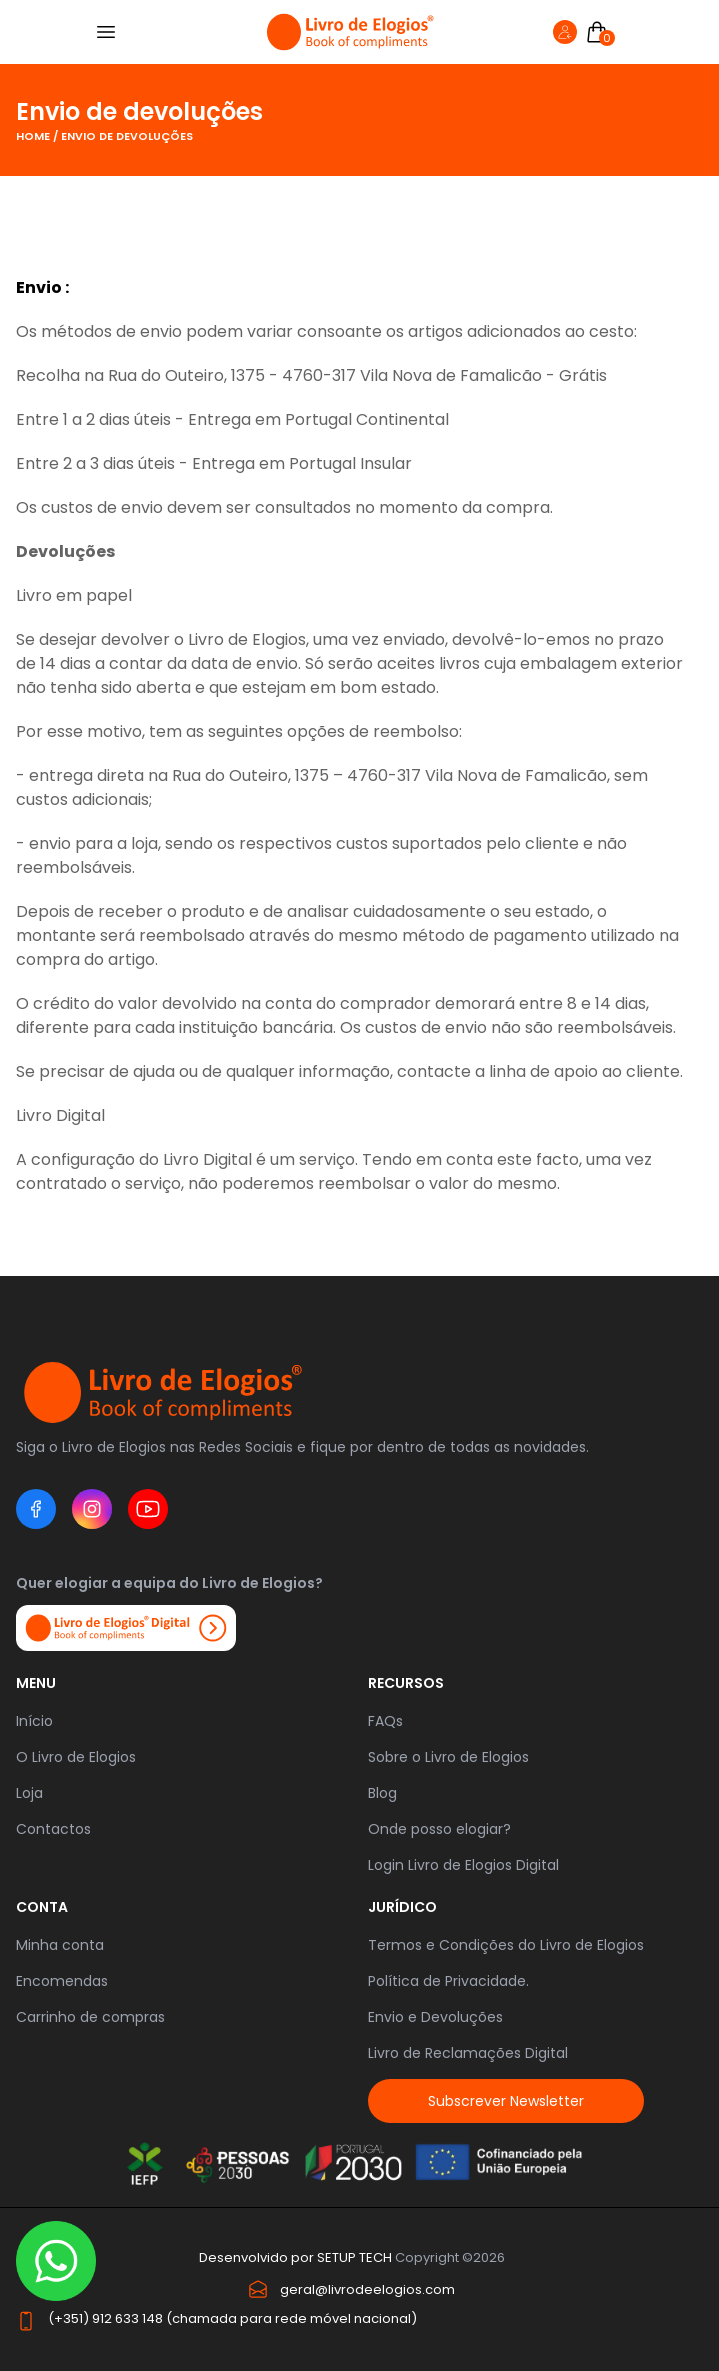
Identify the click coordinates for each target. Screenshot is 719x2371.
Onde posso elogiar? (439, 1829)
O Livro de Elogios (76, 1757)
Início (34, 1721)
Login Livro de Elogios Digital (463, 1865)
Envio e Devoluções (435, 2017)
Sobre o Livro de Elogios (448, 1757)
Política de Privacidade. (448, 1981)
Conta (42, 1907)
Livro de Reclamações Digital (468, 2053)
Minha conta (60, 1945)
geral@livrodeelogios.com (367, 2289)
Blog (382, 1793)
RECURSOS (406, 1683)
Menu (36, 1683)
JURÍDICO (402, 1907)
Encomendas (62, 1981)
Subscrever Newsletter (506, 2101)
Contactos (53, 1829)
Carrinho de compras (90, 2017)
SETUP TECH (354, 2257)
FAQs (385, 1721)
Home (34, 136)
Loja (29, 1793)
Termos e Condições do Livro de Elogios (506, 1945)
